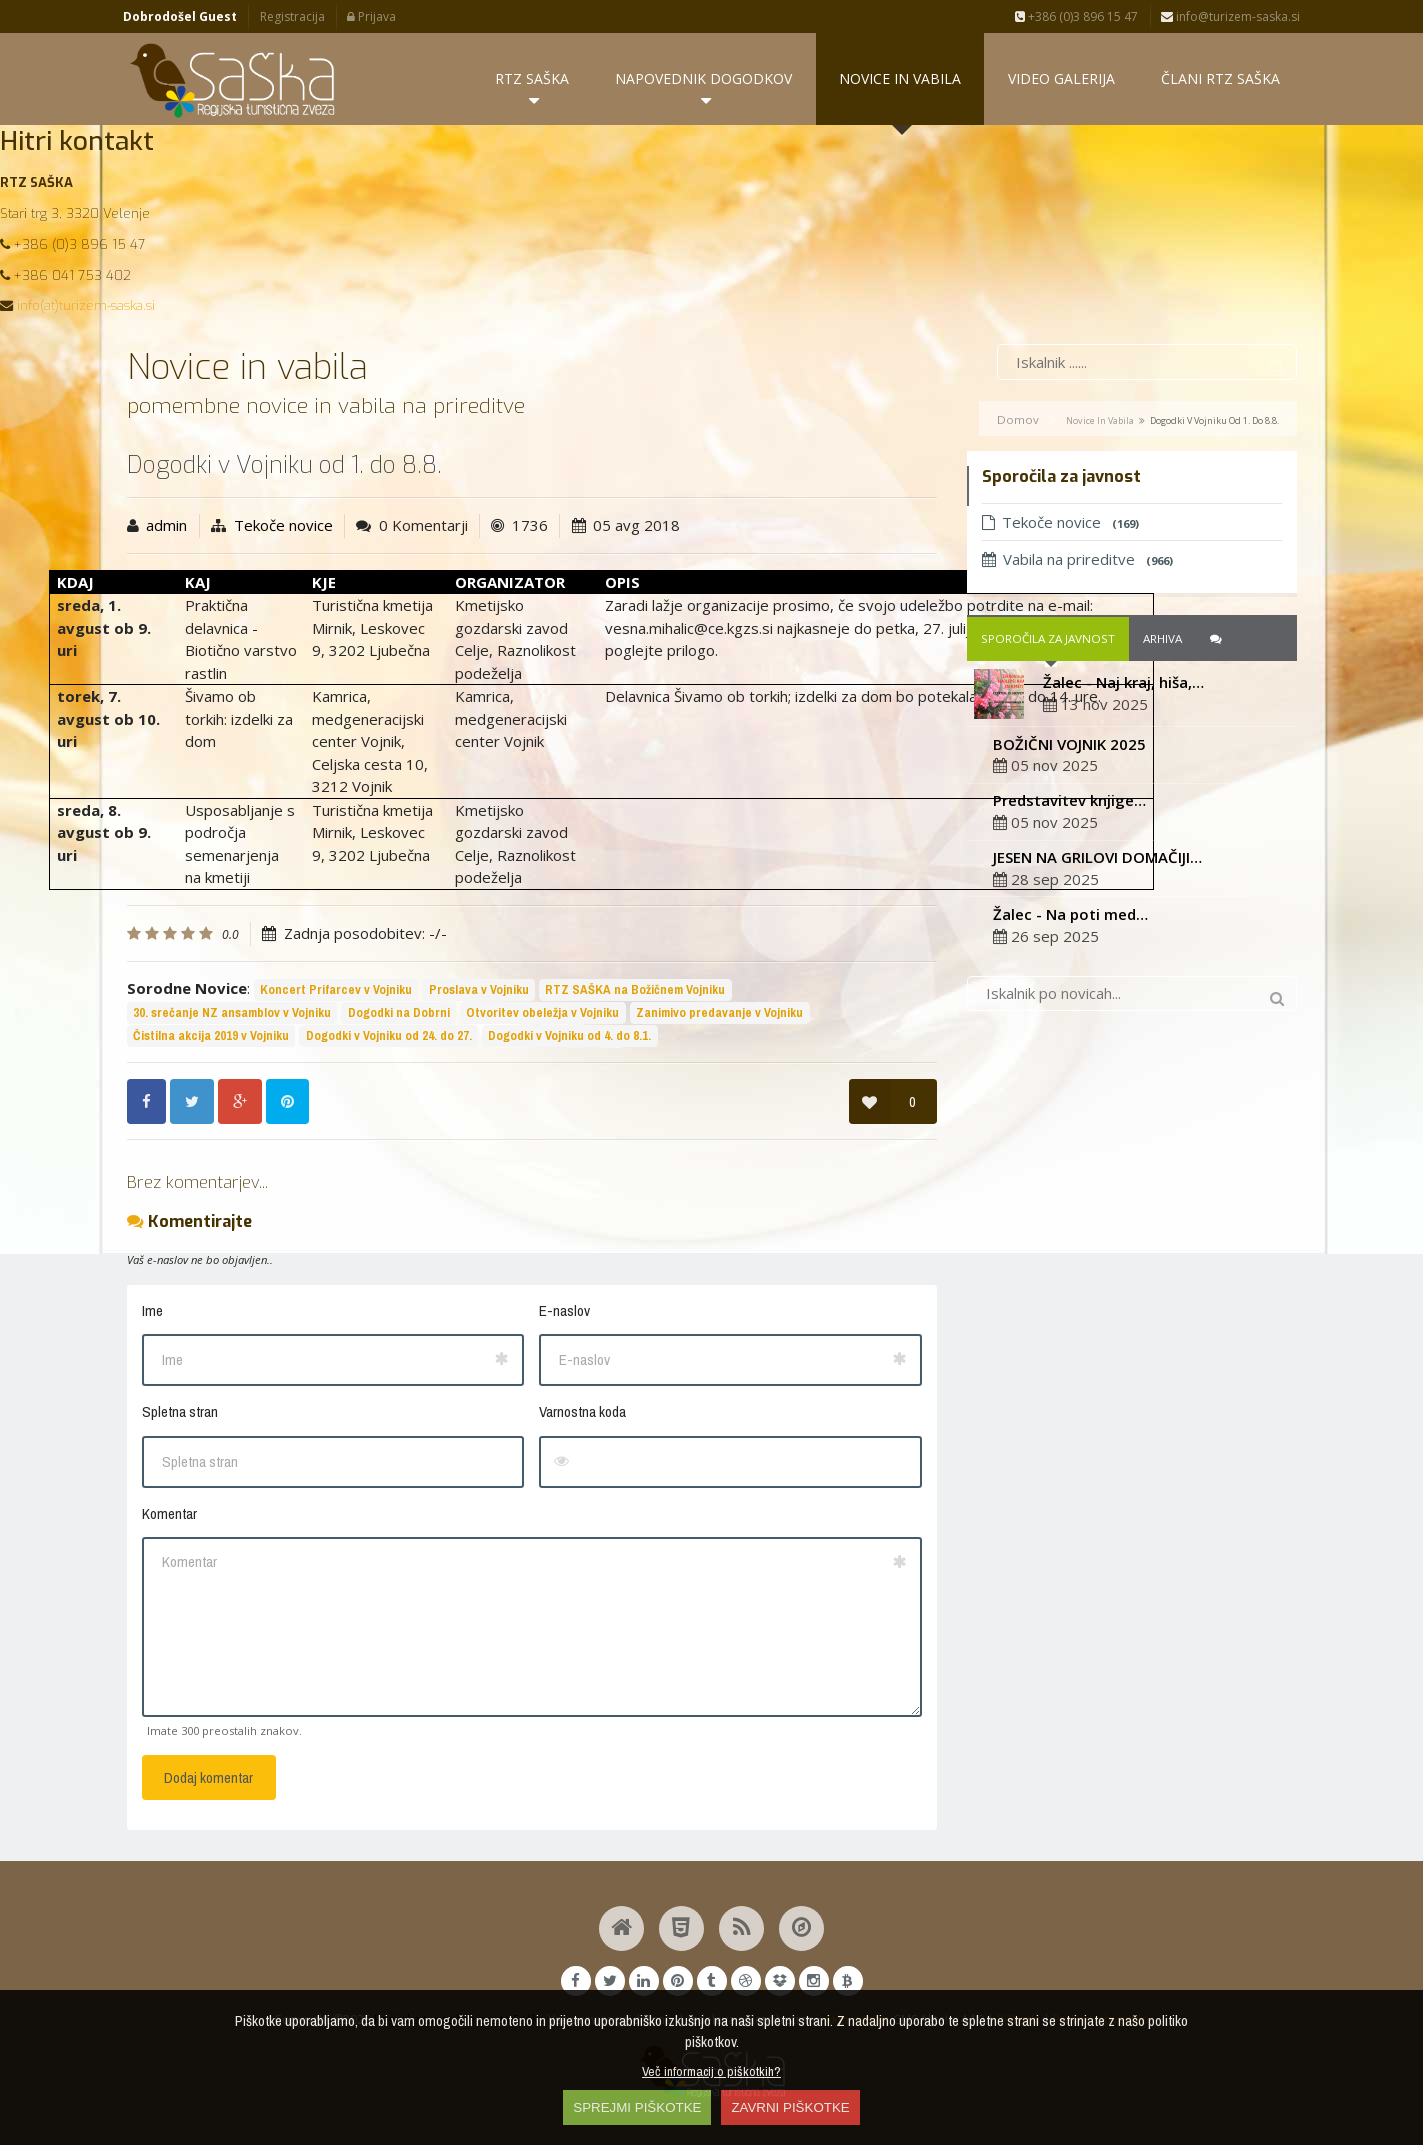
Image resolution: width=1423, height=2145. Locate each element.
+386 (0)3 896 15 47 (1076, 16)
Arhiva (1162, 638)
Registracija (292, 16)
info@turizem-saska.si (1230, 16)
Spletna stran (180, 1412)
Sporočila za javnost (1048, 638)
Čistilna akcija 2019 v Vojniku (211, 1035)
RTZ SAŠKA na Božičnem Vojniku (635, 989)
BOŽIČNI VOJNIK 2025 (1069, 744)
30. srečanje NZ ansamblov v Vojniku (232, 1012)
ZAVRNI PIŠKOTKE (790, 2107)
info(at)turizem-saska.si (86, 306)
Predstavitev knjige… (1069, 801)
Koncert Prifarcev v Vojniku (336, 989)
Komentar (169, 1513)
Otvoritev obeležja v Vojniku (542, 1012)
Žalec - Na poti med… (1070, 914)
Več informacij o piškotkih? (711, 2071)
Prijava (371, 16)
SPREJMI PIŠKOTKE (637, 2107)
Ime (152, 1310)
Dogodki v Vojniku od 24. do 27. (389, 1035)
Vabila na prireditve (1078, 560)
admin (166, 526)
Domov (1018, 420)
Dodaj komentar (208, 1777)
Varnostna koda (582, 1412)
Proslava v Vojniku (479, 989)
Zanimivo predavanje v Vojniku (719, 1012)
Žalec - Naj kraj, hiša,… (1123, 683)
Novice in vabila (1100, 421)
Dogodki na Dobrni (399, 1012)
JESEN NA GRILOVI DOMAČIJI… (1097, 858)
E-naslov (564, 1310)
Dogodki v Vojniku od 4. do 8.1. (569, 1035)
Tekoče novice (283, 526)
